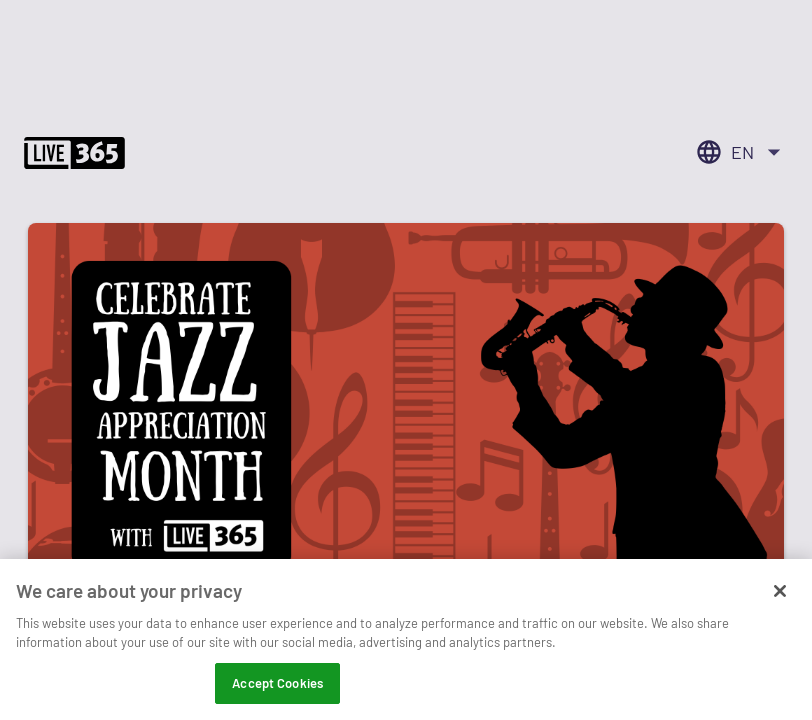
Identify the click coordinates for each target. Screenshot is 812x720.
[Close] (780, 601)
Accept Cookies (277, 693)
